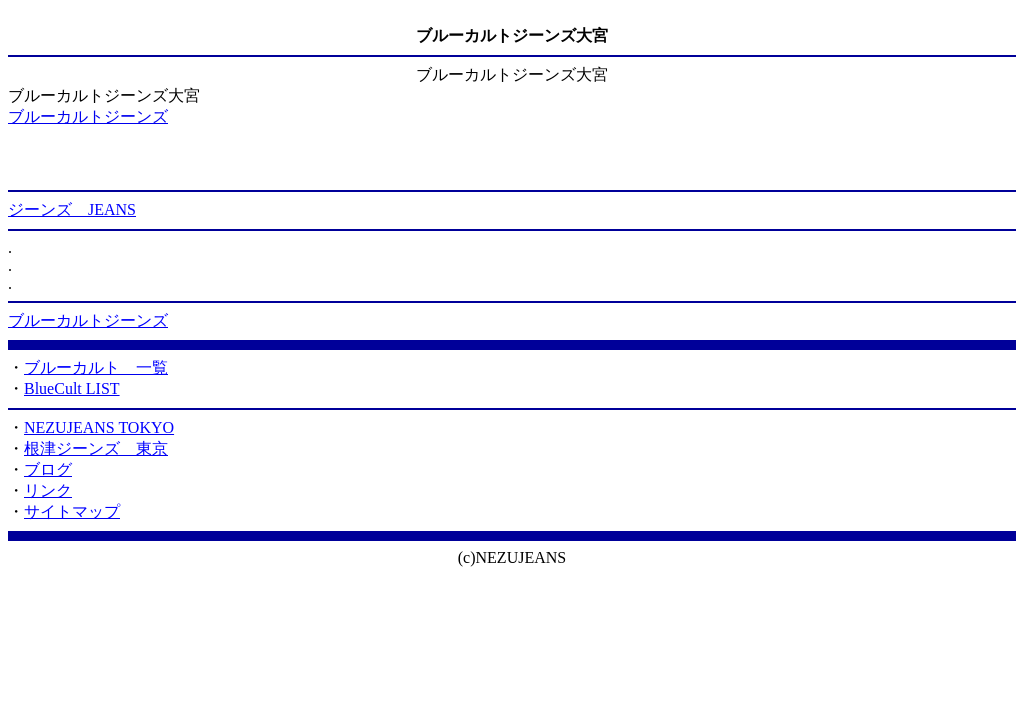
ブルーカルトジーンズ (88, 116)
